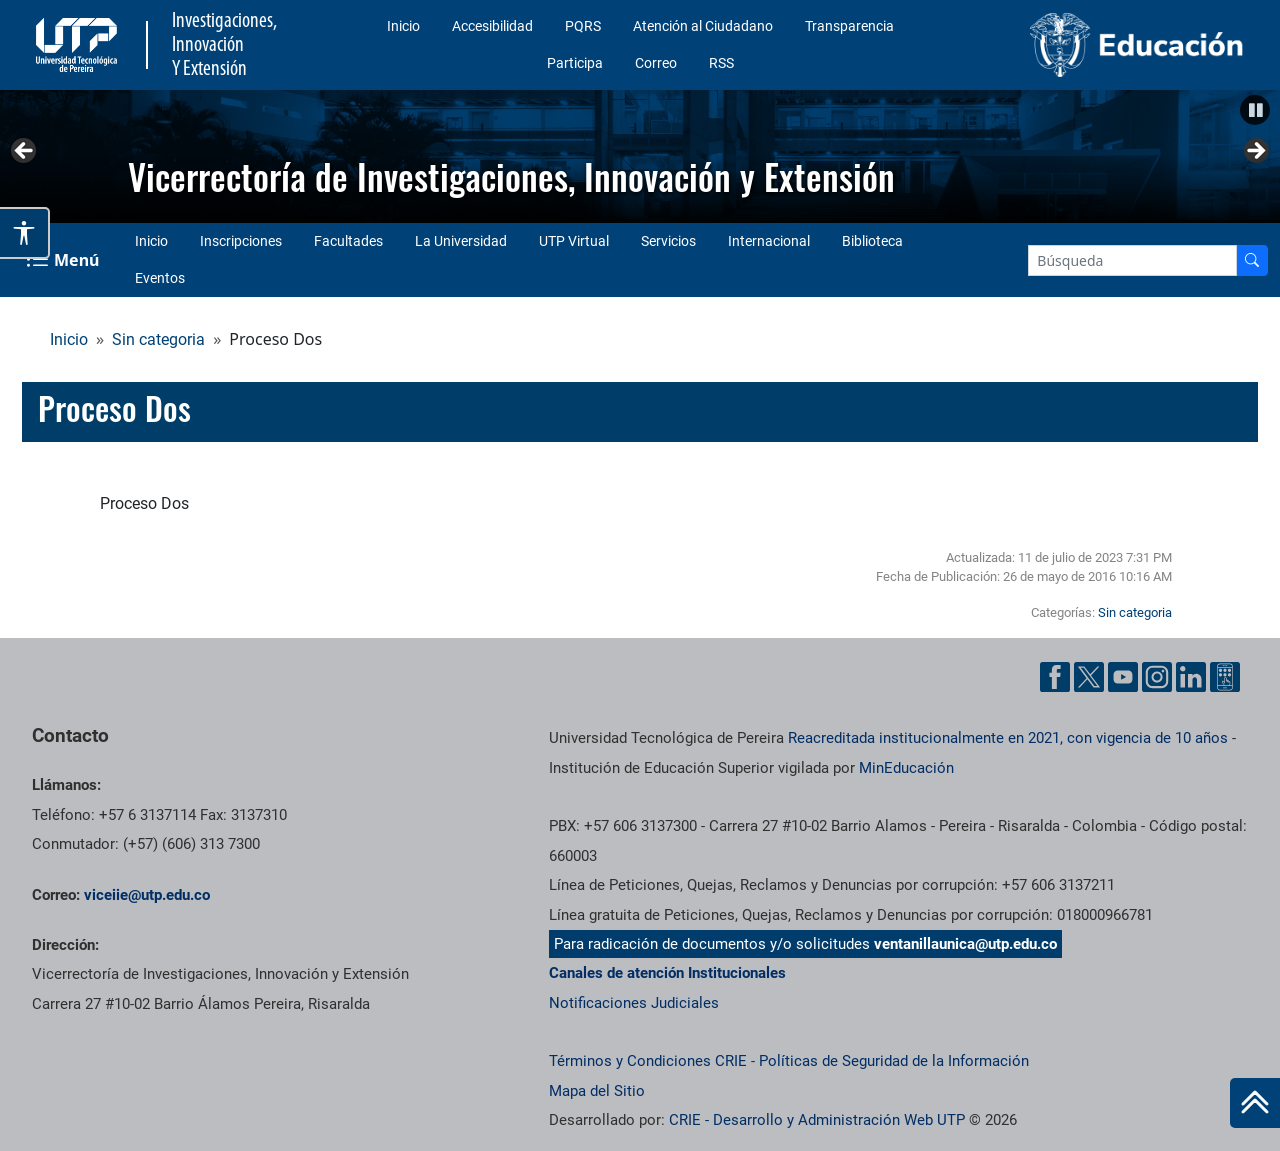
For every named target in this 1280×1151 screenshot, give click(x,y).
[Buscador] (1252, 260)
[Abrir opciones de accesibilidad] (25, 233)
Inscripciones (241, 241)
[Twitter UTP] (1089, 677)
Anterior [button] (25, 152)
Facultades (348, 241)
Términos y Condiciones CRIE (648, 1061)
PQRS (583, 26)
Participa (575, 63)
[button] (1255, 110)
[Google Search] (1132, 260)
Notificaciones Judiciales (634, 1003)
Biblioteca (872, 241)
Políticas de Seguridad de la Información (894, 1061)
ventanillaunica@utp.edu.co (965, 944)
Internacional (769, 241)
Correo (656, 63)
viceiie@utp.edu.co (147, 895)
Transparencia (849, 26)
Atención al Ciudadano (703, 26)
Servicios (668, 241)
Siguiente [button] (1255, 152)
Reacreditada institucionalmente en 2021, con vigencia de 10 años (1008, 738)
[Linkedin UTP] (1191, 677)
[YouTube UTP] (1123, 677)
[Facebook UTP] (1055, 677)
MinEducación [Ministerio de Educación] (906, 768)
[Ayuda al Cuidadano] (1225, 677)
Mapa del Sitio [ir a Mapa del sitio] (597, 1091)
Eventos (160, 278)
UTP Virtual (574, 241)
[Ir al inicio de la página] (1255, 1103)
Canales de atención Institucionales (667, 973)
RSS (721, 63)
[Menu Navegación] (64, 260)
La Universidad (461, 241)
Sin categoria (158, 339)
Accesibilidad (492, 26)
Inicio (403, 26)
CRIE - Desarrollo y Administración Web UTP (817, 1120)
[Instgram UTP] (1157, 677)
